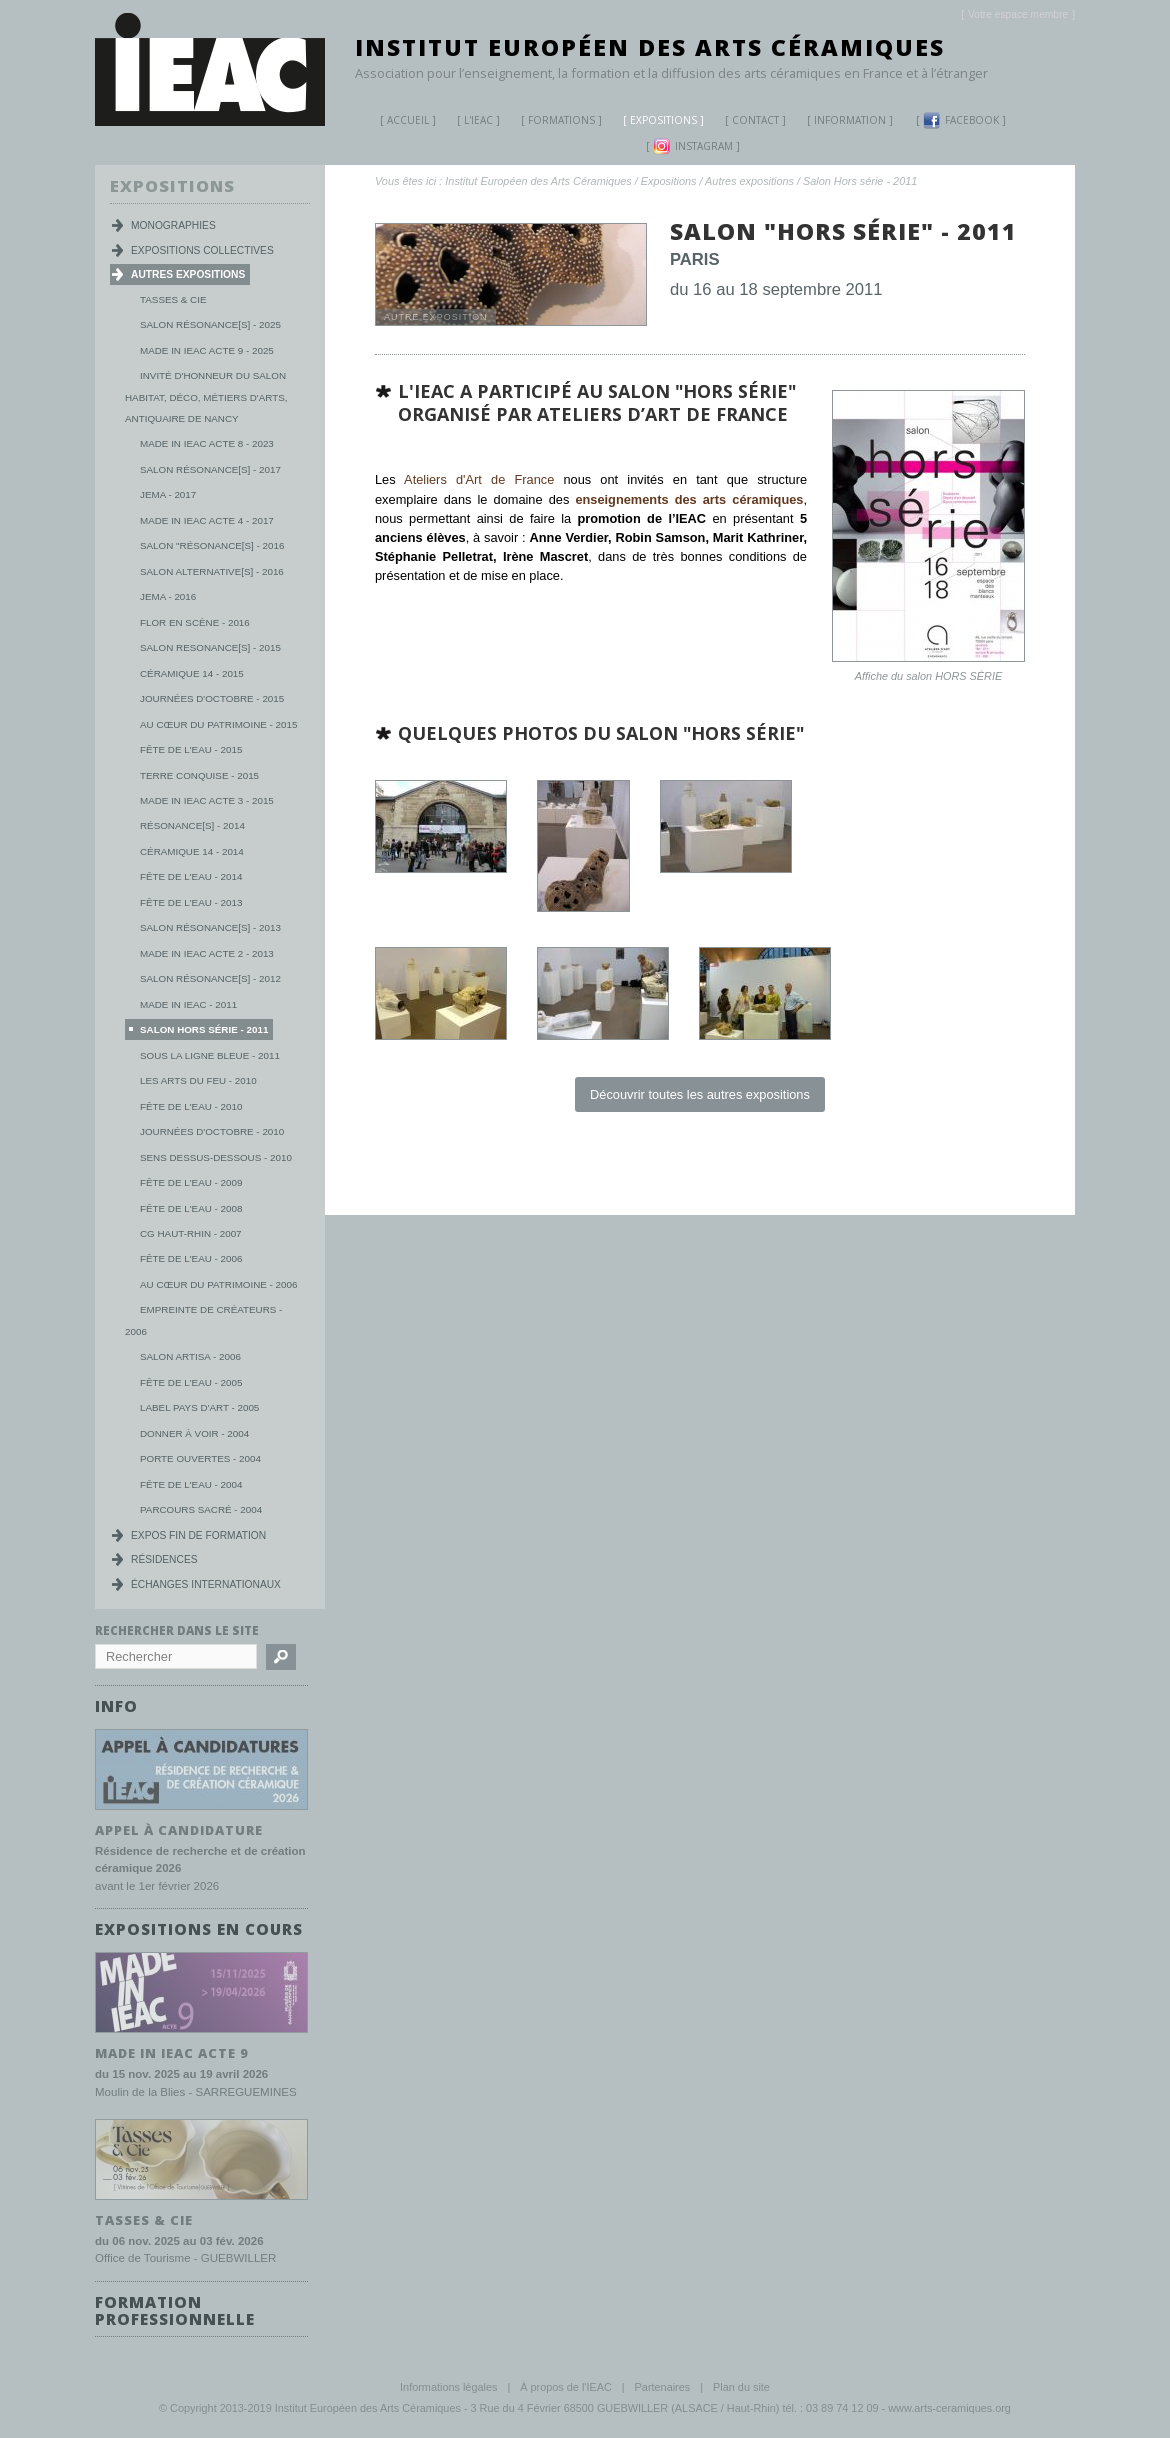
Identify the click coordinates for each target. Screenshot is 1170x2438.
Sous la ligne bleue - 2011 (210, 1055)
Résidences (164, 1559)
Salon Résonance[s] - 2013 (210, 927)
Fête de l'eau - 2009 (191, 1182)
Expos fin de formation (198, 1535)
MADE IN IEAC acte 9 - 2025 (207, 350)
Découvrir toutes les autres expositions (700, 1094)
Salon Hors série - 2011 (860, 181)
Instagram (693, 146)
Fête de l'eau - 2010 (191, 1106)
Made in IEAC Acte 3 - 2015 (207, 800)
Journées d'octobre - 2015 (212, 698)
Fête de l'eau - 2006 (191, 1258)
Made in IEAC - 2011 (188, 1004)
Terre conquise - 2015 (199, 775)
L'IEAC (471, 122)
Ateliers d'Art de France (479, 479)
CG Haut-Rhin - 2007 (191, 1233)
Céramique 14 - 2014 (192, 851)
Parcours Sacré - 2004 (201, 1509)
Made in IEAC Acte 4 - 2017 (207, 520)
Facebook (961, 120)
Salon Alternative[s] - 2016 (212, 571)
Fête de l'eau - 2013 (191, 902)
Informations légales (448, 2387)
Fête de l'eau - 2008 (191, 1208)
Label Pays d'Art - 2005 (199, 1407)
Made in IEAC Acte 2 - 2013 (207, 953)
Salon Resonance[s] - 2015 (210, 647)
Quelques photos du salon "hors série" (601, 733)
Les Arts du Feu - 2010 (198, 1080)
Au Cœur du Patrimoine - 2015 (218, 724)
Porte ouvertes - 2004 (200, 1458)
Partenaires (663, 2387)
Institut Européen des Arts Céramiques (650, 47)
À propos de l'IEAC (566, 2387)
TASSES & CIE (144, 2219)
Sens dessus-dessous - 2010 (216, 1157)
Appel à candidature (179, 1829)
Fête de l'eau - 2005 (191, 1382)
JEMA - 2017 (168, 494)
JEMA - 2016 (168, 596)
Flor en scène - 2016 (195, 622)
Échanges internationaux (206, 1584)
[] (1018, 14)
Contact (755, 120)
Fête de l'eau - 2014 (191, 876)
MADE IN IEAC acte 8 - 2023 (207, 443)
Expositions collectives (202, 250)
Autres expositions (749, 181)
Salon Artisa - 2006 (190, 1356)
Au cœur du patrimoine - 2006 (218, 1284)
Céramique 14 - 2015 (192, 673)
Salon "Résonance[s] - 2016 (212, 545)
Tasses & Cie (173, 299)
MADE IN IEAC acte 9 (172, 2052)
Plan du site (741, 2387)
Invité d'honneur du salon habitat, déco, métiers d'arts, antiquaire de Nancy (206, 397)
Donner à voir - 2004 (194, 1433)
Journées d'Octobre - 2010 (212, 1131)
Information (850, 120)
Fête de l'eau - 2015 (191, 749)
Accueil (408, 120)
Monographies (173, 225)
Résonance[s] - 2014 (192, 825)
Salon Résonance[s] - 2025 (210, 324)
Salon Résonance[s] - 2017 (210, 469)
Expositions (656, 122)
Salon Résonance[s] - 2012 (210, 978)
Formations (554, 122)
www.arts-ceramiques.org (949, 2407)
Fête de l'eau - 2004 (191, 1484)
